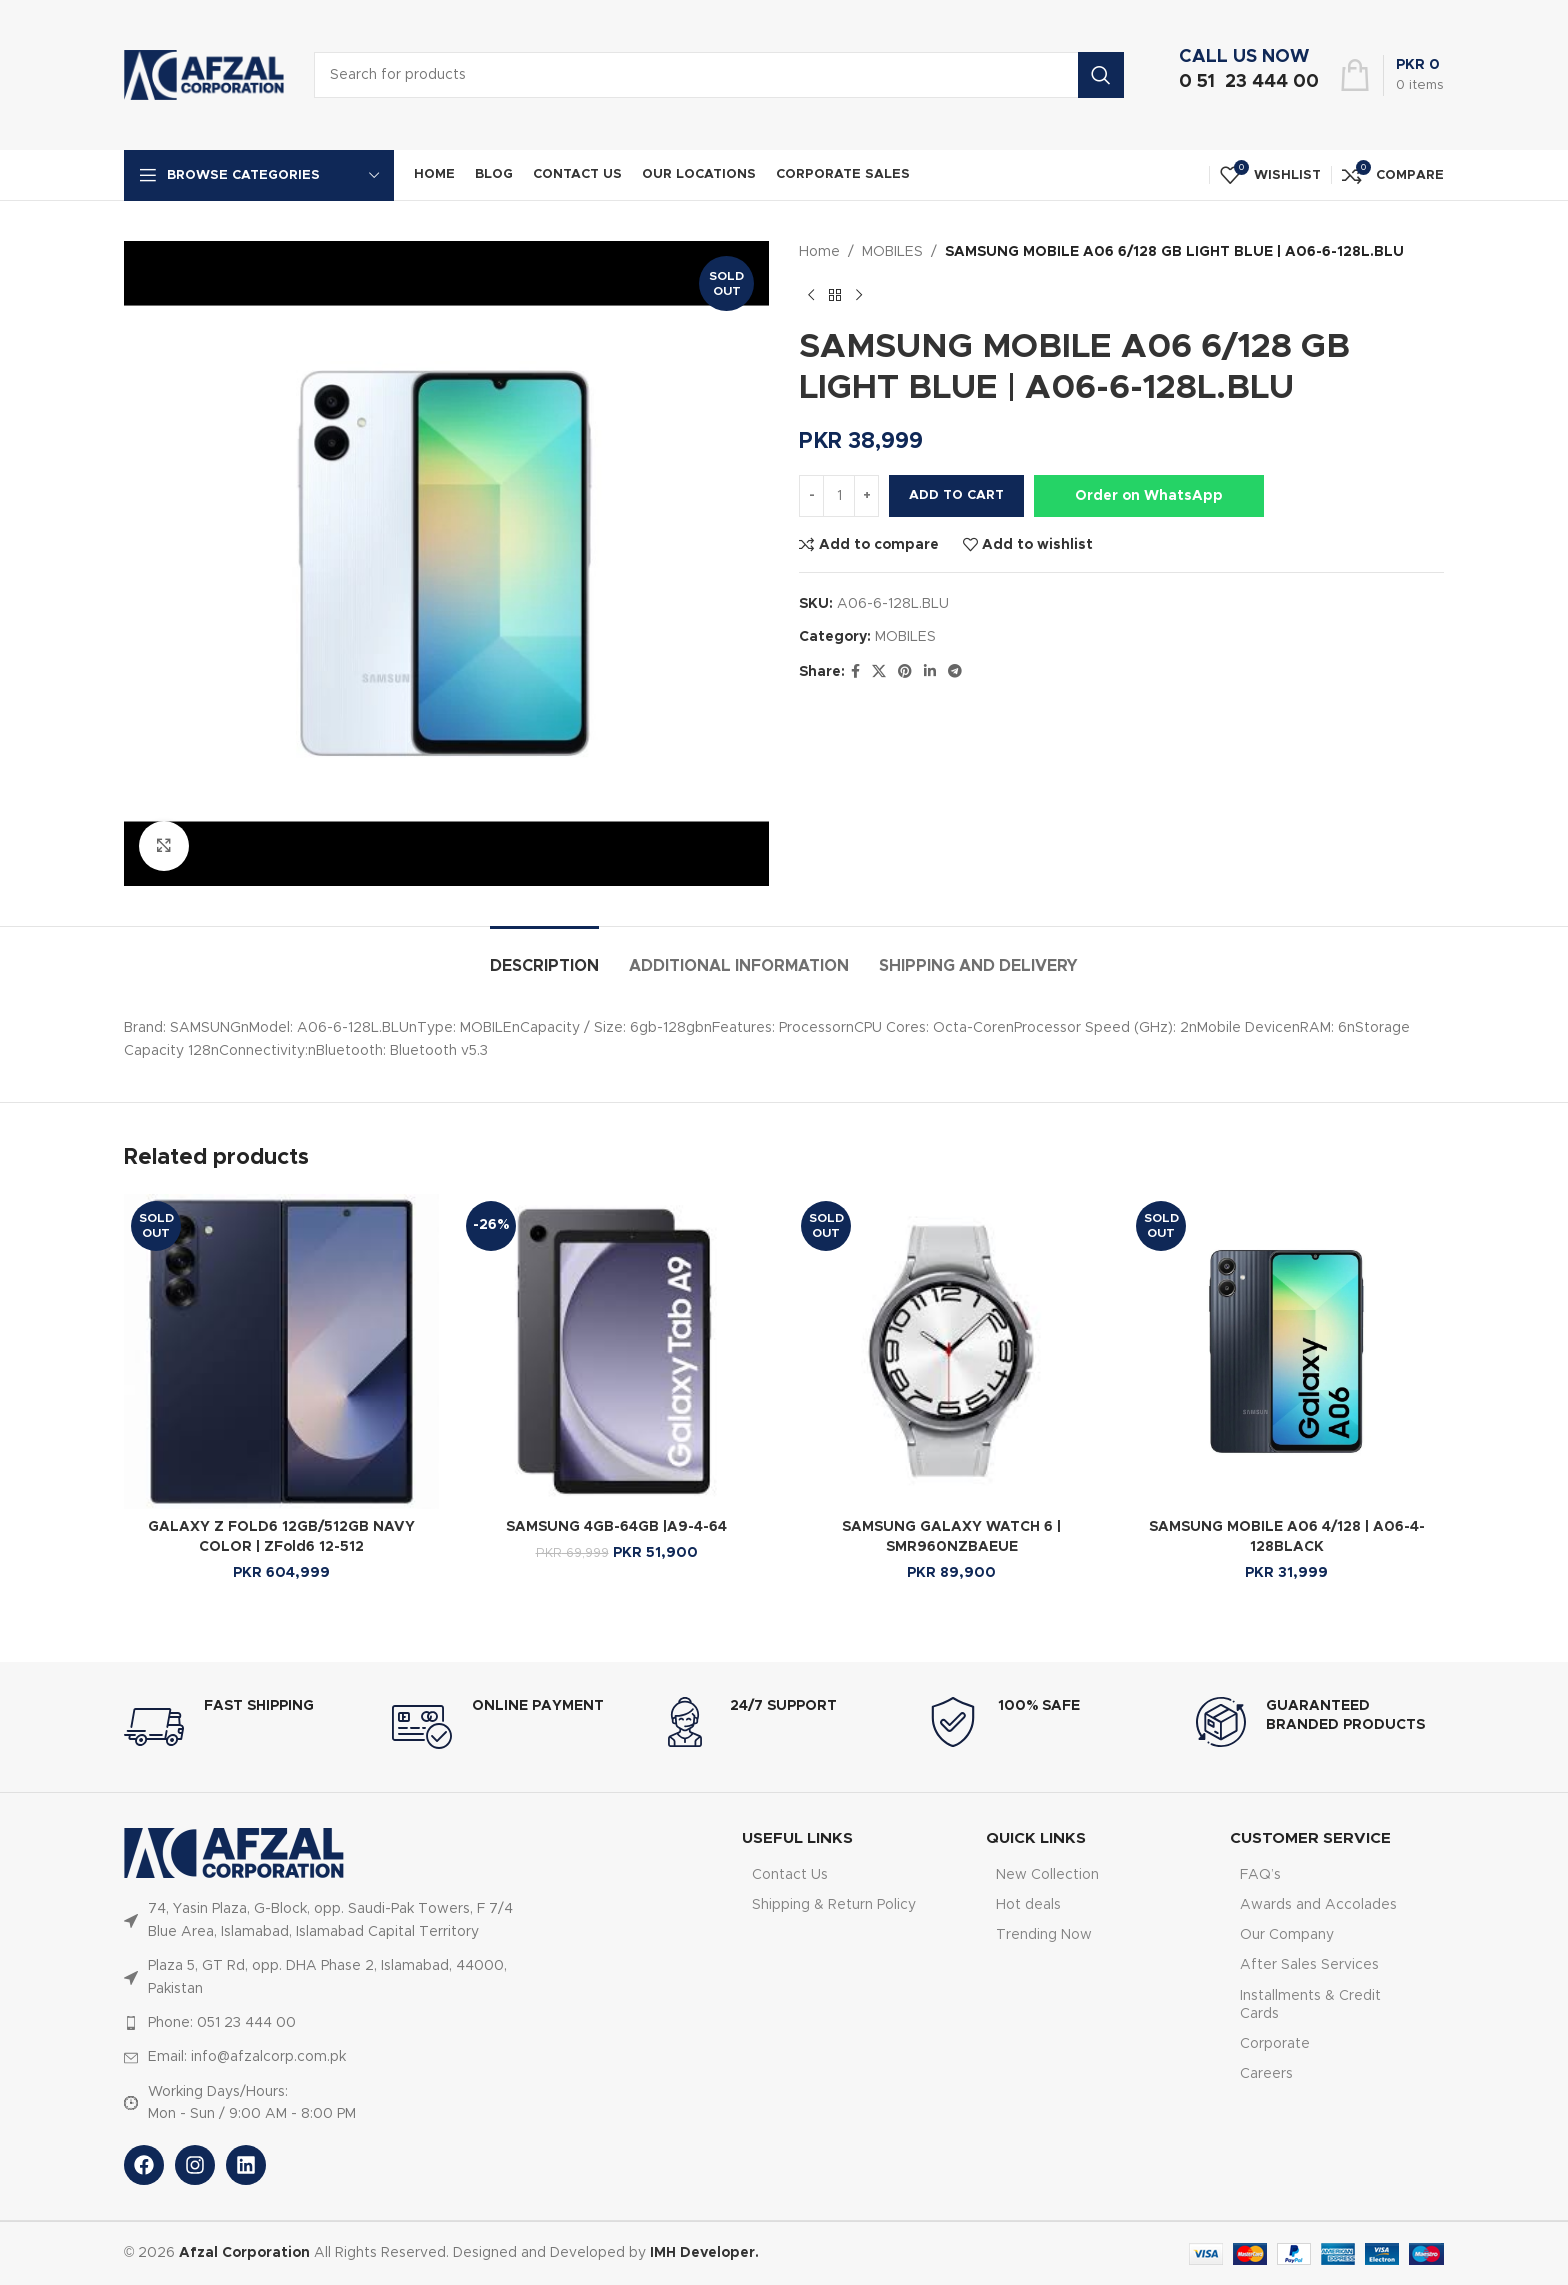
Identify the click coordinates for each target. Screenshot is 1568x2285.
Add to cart (956, 495)
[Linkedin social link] (930, 672)
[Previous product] (811, 295)
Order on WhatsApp (1149, 496)
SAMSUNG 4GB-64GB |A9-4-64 (616, 1527)
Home (819, 252)
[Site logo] (204, 75)
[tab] (544, 956)
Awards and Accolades (1318, 1905)
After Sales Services (1309, 1965)
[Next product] (859, 295)
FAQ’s (1260, 1875)
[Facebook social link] (855, 672)
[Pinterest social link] (905, 672)
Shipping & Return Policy (834, 1905)
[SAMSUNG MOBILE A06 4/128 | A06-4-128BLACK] (1286, 1351)
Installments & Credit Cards (1310, 2005)
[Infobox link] (1244, 75)
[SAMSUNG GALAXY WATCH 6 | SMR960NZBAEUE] (951, 1351)
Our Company (1287, 1935)
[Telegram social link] (955, 672)
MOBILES (892, 252)
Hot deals (1028, 1905)
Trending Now (1044, 1935)
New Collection (1047, 1875)
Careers (1266, 2074)
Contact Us (790, 1875)
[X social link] (879, 672)
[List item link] (322, 1920)
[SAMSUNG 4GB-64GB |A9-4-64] (616, 1351)
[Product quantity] (839, 496)
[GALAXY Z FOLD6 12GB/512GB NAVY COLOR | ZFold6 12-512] (281, 1351)
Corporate (1275, 2044)
